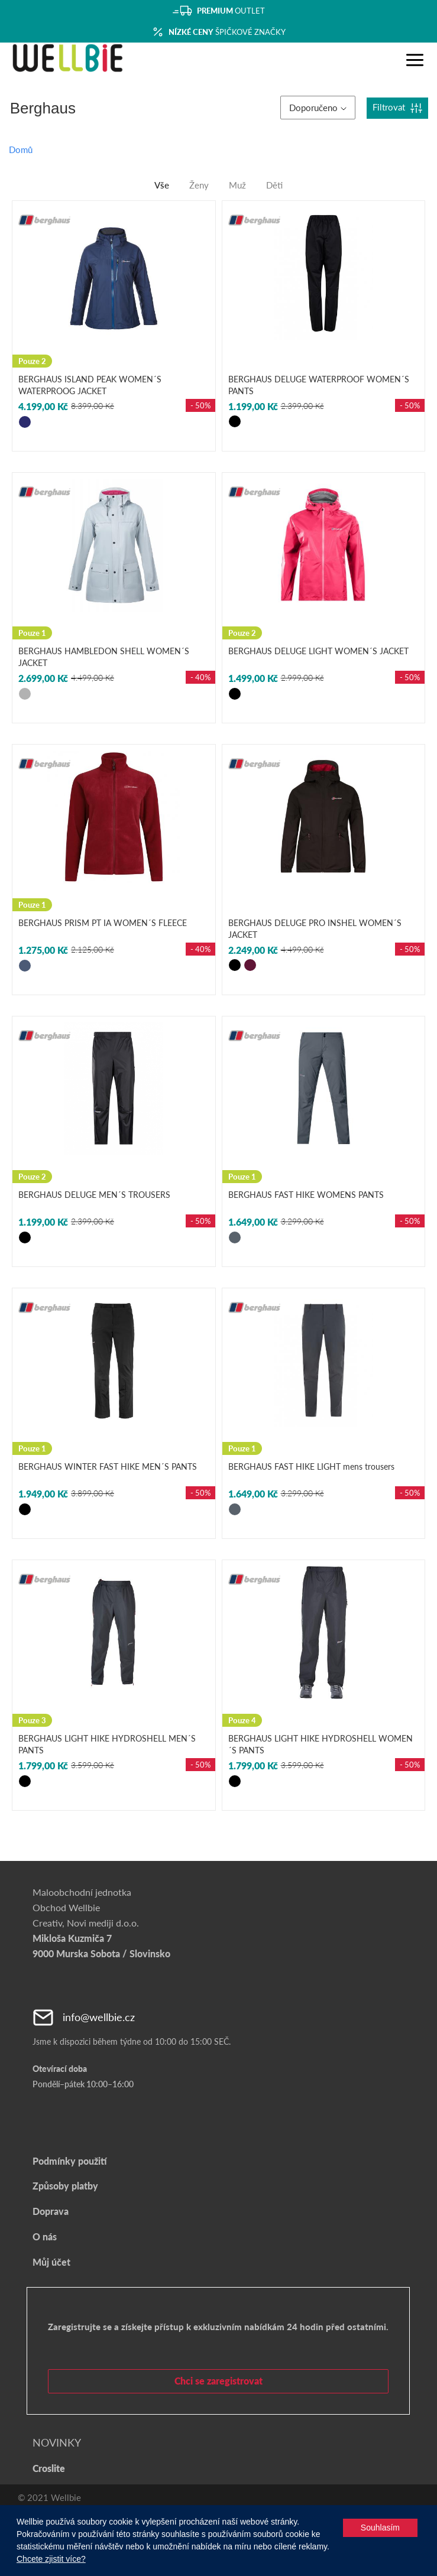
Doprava (51, 2211)
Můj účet (51, 2262)
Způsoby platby (65, 2185)
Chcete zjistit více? (51, 2559)
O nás (45, 2236)
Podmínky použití (69, 2160)
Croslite (49, 2468)
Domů (21, 149)
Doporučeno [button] (318, 107)
